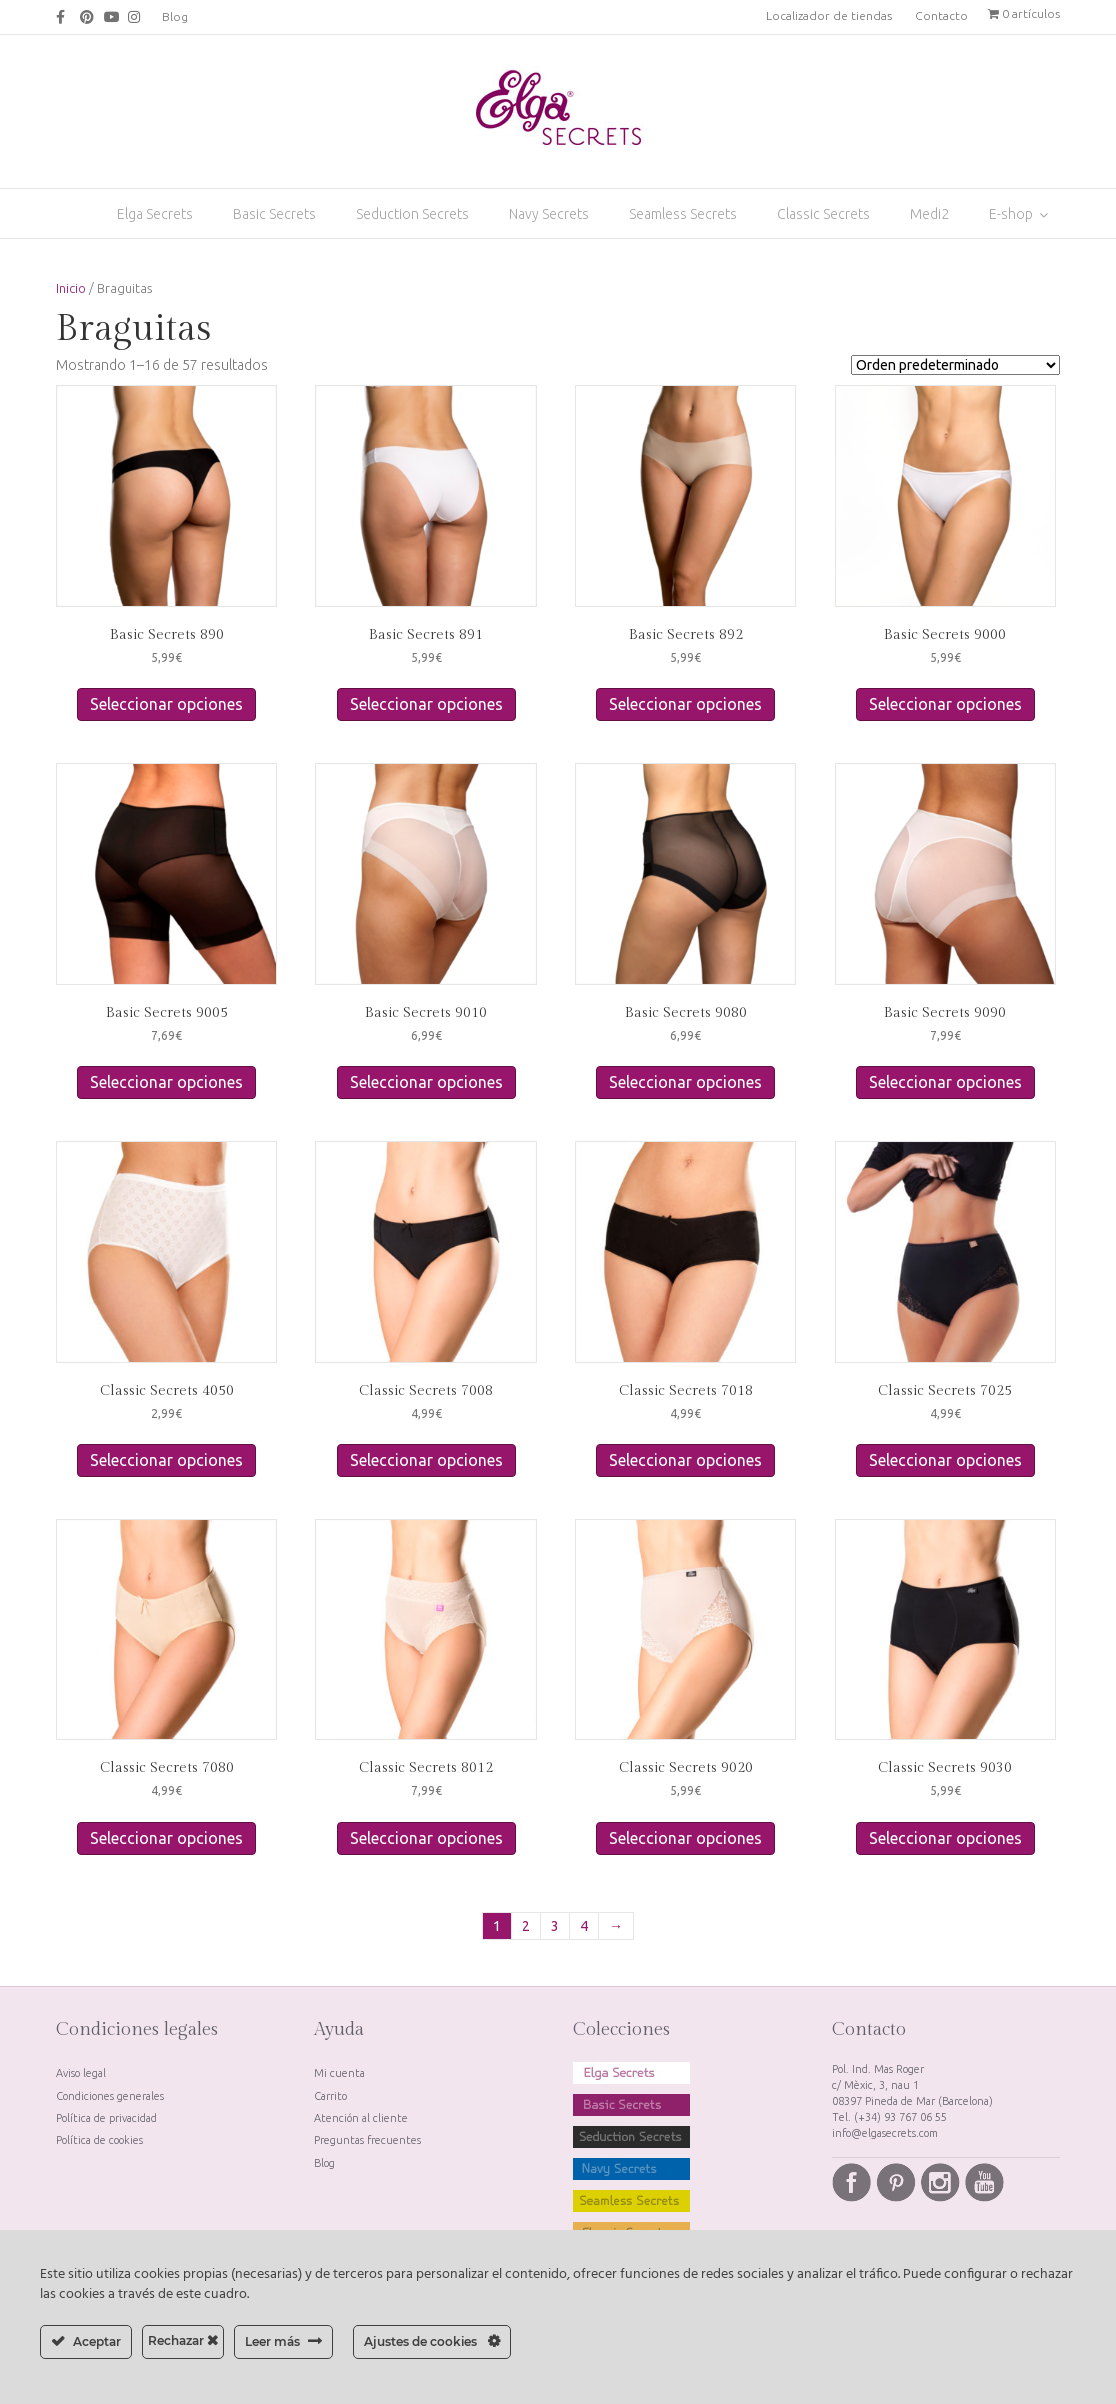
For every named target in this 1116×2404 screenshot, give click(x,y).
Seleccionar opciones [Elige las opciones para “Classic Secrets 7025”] (945, 1460)
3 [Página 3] (555, 1926)
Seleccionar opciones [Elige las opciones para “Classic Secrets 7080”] (166, 1838)
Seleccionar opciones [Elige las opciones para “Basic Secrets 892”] (685, 704)
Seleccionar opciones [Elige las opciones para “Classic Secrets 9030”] (945, 1838)
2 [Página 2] (526, 1926)
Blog (175, 16)
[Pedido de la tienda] (955, 365)
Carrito (330, 2096)
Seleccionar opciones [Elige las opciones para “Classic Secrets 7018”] (685, 1460)
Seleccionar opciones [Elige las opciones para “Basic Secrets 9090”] (945, 1082)
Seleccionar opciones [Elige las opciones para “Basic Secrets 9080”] (685, 1082)
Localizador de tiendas (829, 15)
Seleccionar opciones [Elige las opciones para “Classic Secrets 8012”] (426, 1838)
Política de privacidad (106, 2118)
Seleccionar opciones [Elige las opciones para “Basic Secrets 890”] (166, 704)
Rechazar (183, 2340)
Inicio (71, 288)
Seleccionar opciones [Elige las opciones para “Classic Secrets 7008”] (426, 1460)
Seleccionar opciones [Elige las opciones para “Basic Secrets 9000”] (945, 704)
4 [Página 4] (584, 1926)
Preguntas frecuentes (367, 2140)
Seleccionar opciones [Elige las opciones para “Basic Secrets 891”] (426, 704)
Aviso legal (81, 2073)
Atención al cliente (361, 2118)
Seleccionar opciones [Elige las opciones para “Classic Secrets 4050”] (166, 1460)
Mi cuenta (339, 2073)
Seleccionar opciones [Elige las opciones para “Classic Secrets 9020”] (685, 1838)
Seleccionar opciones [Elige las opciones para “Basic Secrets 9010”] (426, 1082)
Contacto (941, 15)
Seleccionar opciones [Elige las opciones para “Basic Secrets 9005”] (166, 1082)
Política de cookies (99, 2140)
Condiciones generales (110, 2096)
